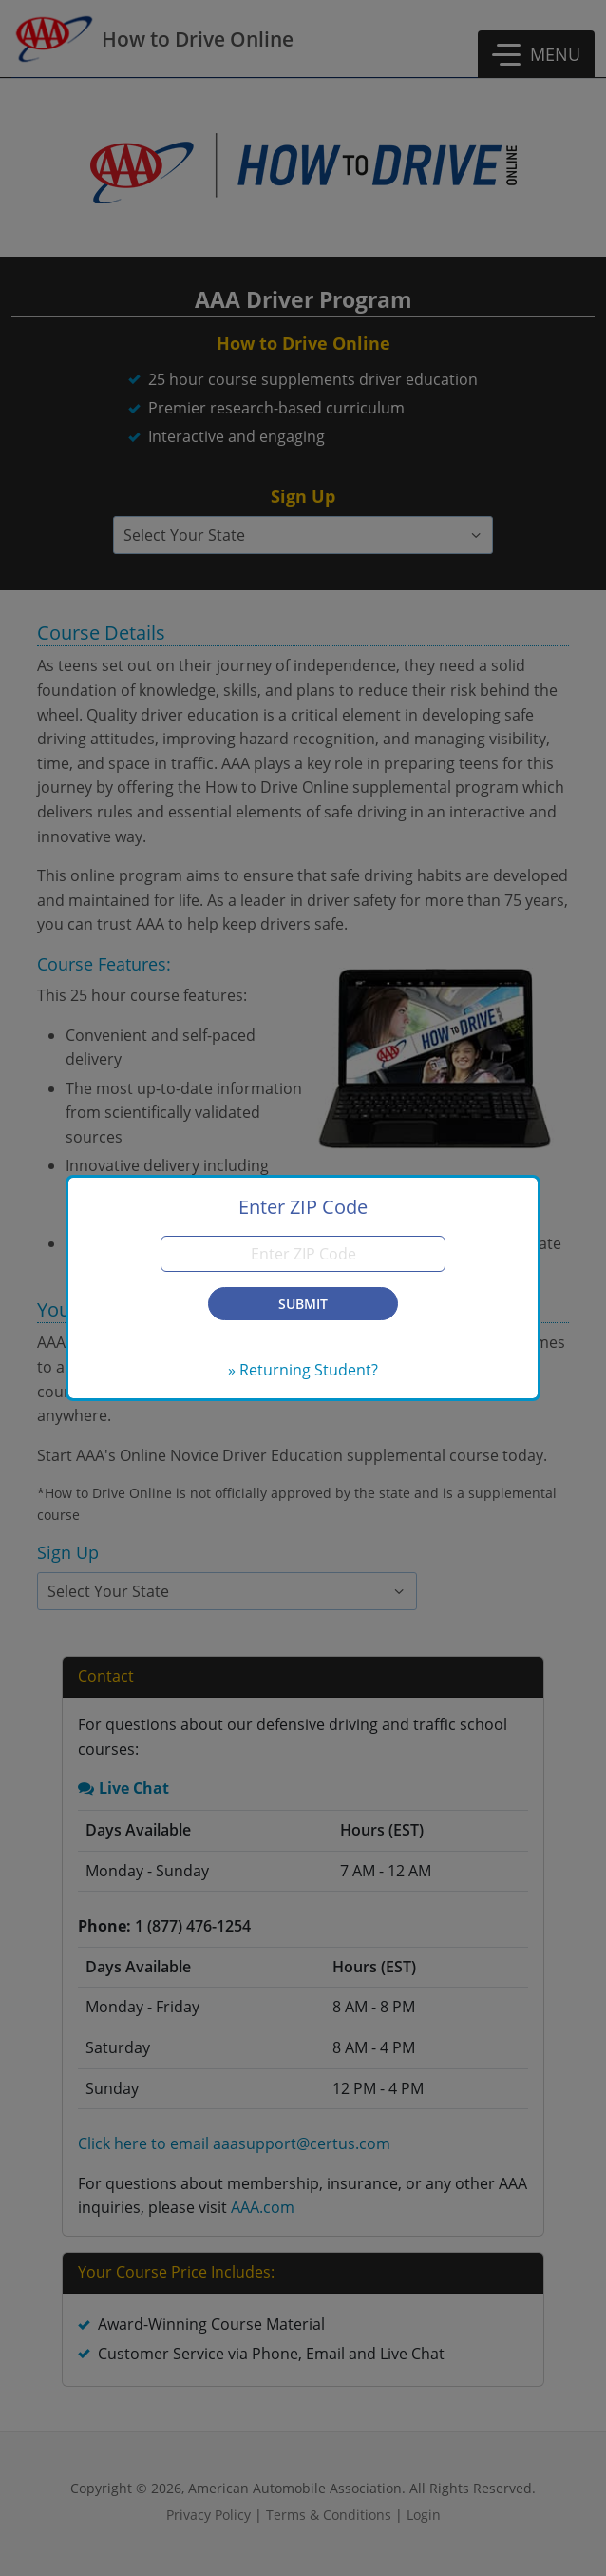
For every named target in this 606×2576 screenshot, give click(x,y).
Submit (303, 1304)
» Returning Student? (303, 1369)
